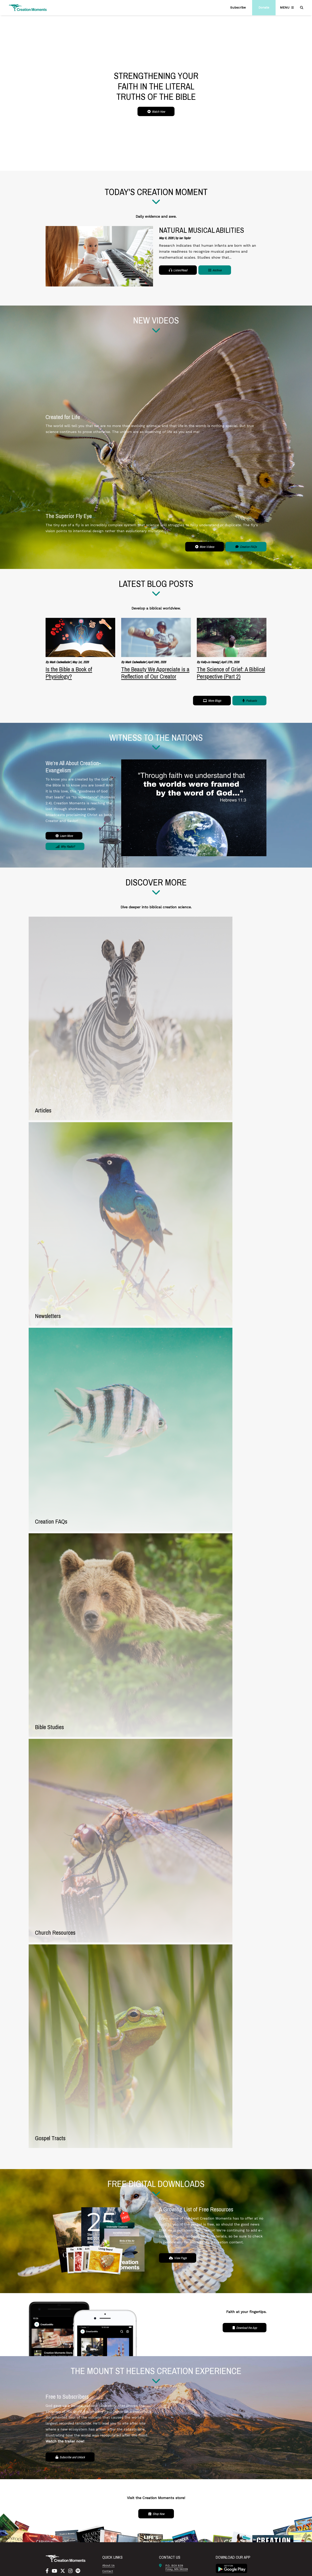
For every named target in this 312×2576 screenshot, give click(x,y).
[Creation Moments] (28, 7)
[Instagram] (70, 2571)
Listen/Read (178, 270)
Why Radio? (65, 846)
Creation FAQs (246, 547)
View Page (178, 2258)
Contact (107, 2571)
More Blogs (212, 700)
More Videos (204, 547)
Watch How (156, 111)
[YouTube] (54, 2571)
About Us (108, 2565)
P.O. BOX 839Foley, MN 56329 (176, 2567)
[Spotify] (78, 2571)
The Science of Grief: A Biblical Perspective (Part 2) (231, 672)
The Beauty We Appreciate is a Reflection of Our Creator (155, 672)
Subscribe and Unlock (70, 2457)
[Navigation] (287, 7)
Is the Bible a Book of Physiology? (69, 672)
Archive (214, 270)
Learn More (64, 836)
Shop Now (156, 2514)
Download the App (245, 2328)
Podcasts (249, 700)
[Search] (302, 7)
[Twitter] (62, 2571)
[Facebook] (47, 2571)
